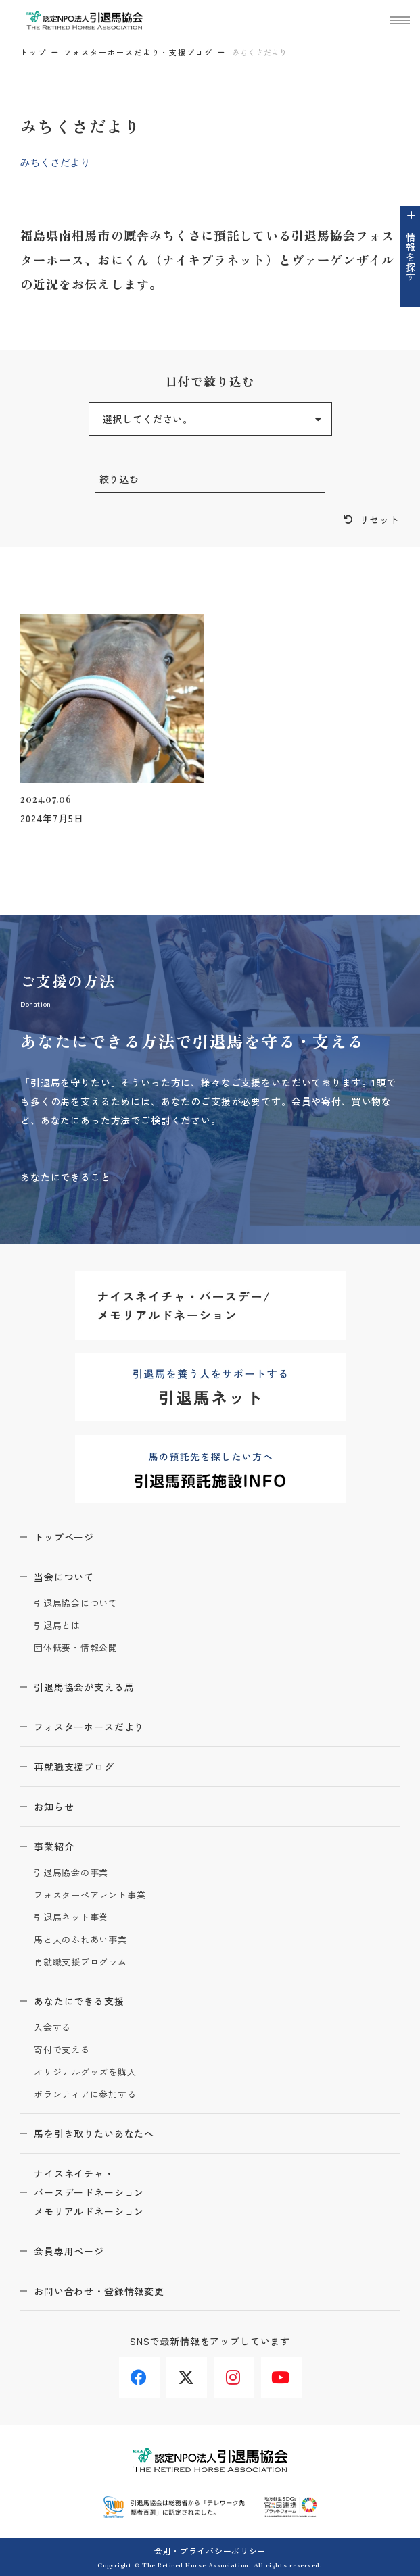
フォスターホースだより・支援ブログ (138, 52)
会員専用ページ (69, 2251)
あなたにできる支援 (79, 2001)
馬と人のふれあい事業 (80, 1940)
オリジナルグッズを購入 (85, 2072)
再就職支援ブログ (74, 1766)
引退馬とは (57, 1626)
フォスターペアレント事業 (89, 1895)
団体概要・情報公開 (76, 1648)
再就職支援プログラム (80, 1962)
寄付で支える (62, 2050)
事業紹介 (54, 1846)
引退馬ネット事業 (71, 1917)
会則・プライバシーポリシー (210, 2550)
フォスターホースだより (89, 1727)
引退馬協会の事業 (71, 1873)
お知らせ (54, 1806)
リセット (380, 519)
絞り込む (119, 479)
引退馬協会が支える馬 (84, 1687)
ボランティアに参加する (85, 2094)
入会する (52, 2028)
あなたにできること (65, 1177)
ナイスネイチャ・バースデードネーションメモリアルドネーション (89, 2192)
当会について (64, 1577)
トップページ (64, 1537)
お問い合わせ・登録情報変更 (99, 2291)
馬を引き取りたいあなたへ (94, 2133)
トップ (33, 52)
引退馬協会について (76, 1603)
